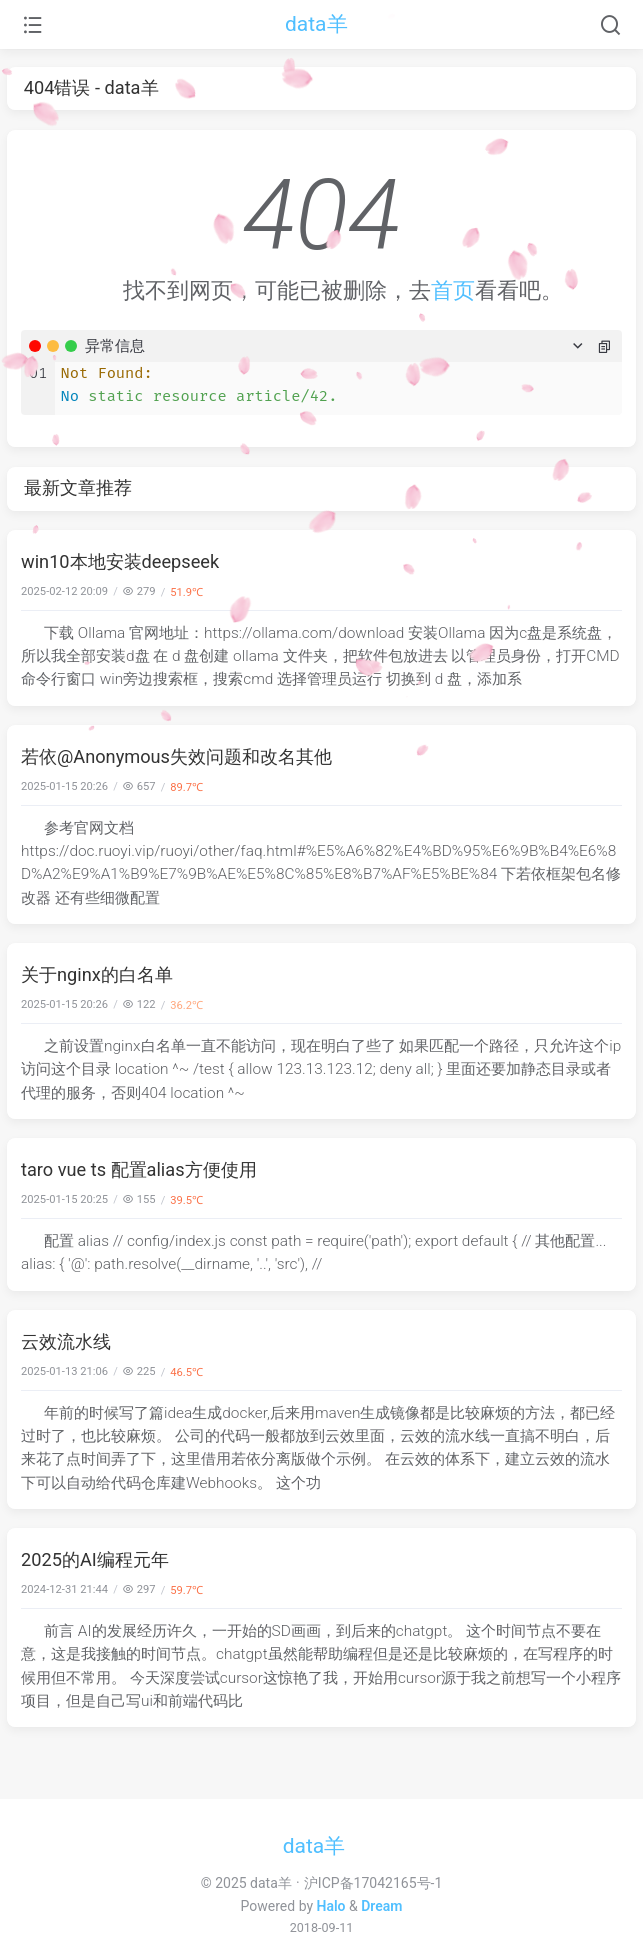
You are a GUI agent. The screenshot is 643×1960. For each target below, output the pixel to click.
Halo (331, 1906)
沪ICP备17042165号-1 (373, 1883)
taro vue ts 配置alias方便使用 (139, 1169)
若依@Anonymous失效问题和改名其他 (176, 756)
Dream (381, 1906)
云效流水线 (66, 1341)
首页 (453, 290)
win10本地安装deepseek (120, 561)
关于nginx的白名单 (97, 974)
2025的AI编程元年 (95, 1559)
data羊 (316, 24)
